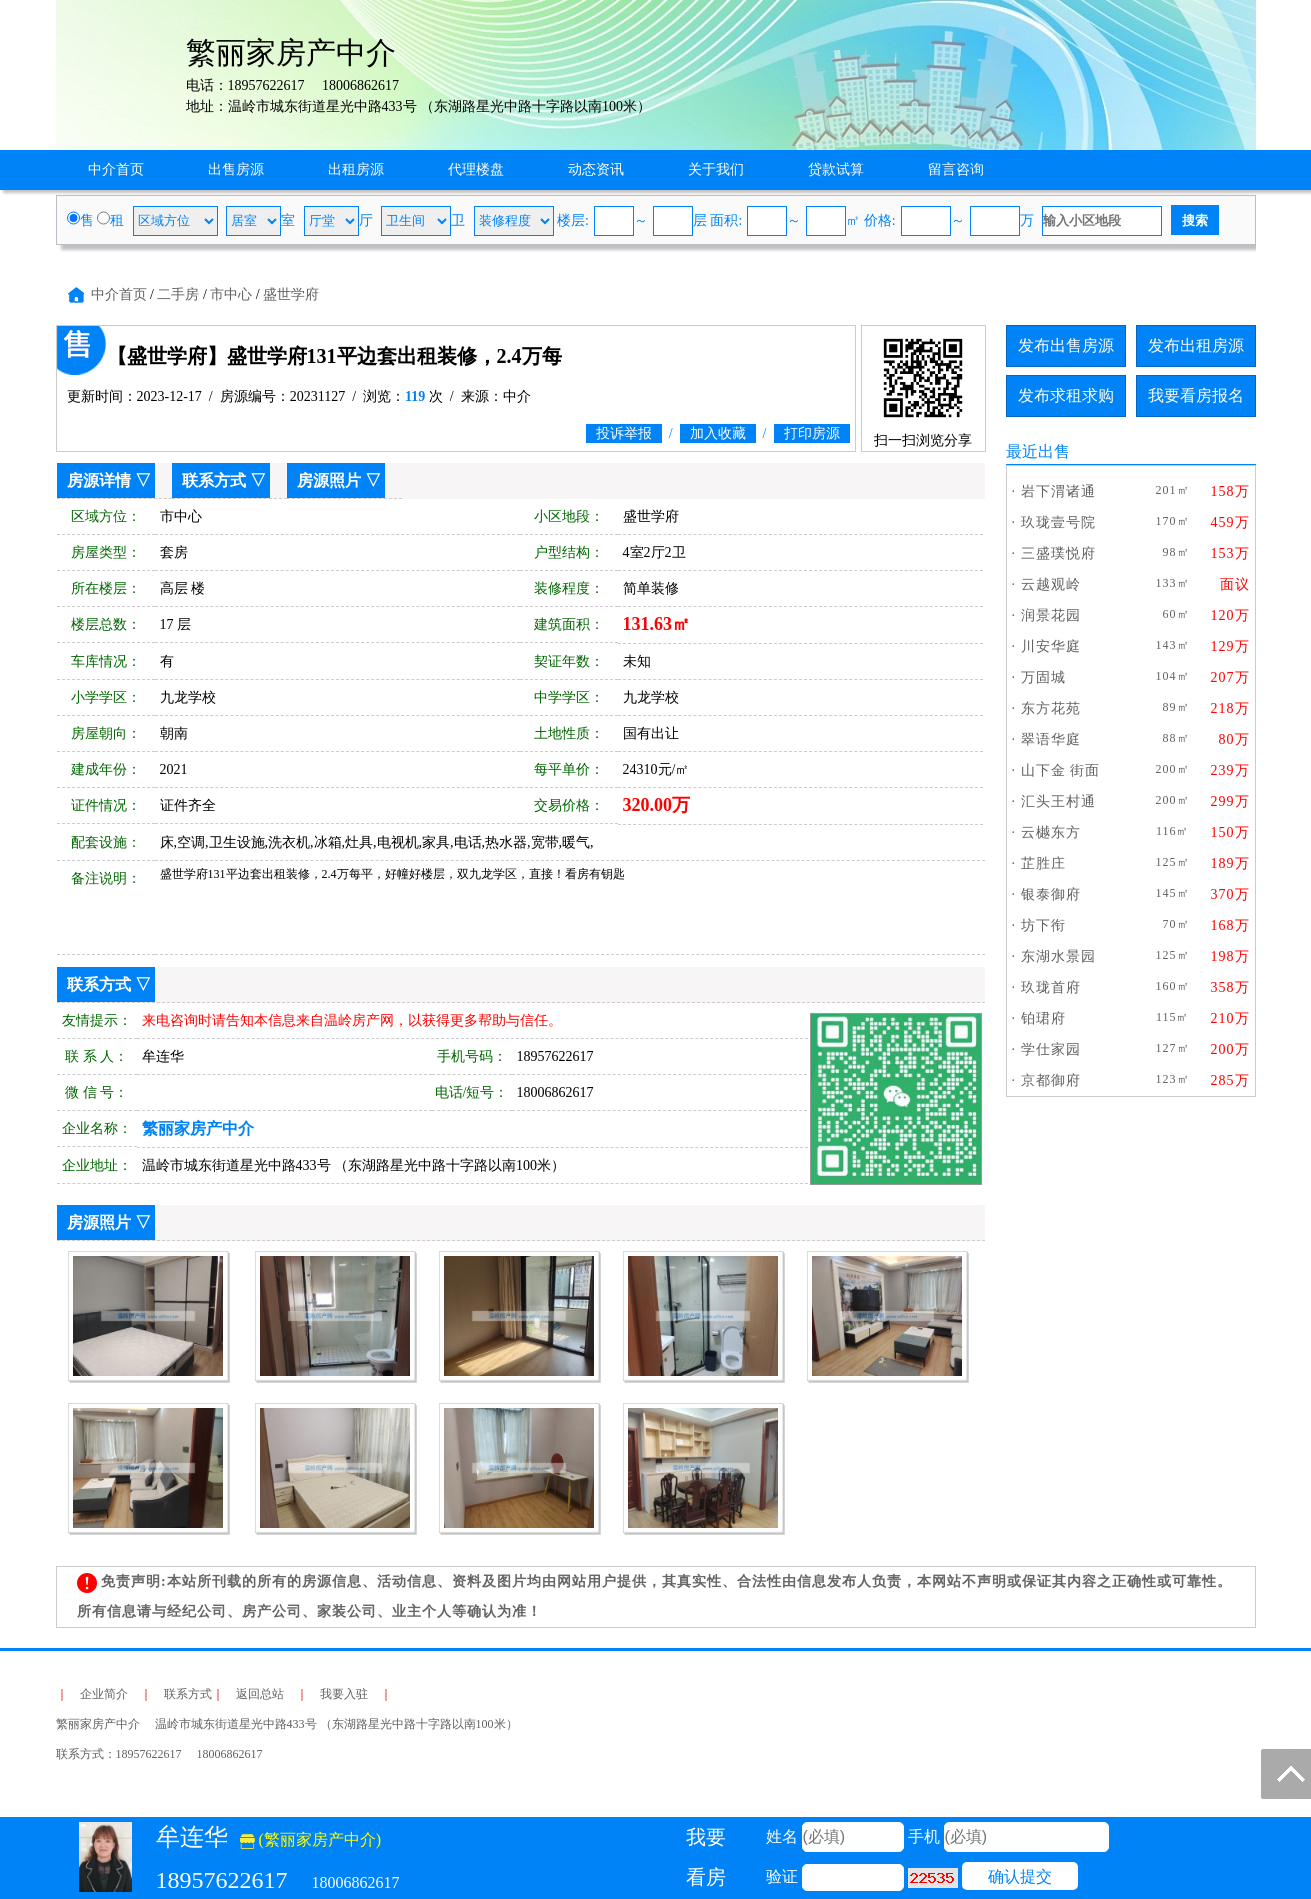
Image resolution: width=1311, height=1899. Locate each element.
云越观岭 (1051, 584)
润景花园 (1051, 615)
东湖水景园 (1058, 956)
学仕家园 (1051, 1049)
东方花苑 (1051, 708)
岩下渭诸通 (1058, 491)
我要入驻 (344, 1694)
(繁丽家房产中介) (311, 1839)
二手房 (178, 294)
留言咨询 (956, 169)
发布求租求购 (1066, 395)
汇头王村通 (1058, 801)
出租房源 (356, 169)
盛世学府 (291, 294)
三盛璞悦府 (1058, 553)
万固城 (1043, 677)
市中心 (231, 294)
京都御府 (1051, 1080)
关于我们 (716, 169)
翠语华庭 (1051, 739)
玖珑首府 (1051, 987)
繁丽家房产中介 (198, 1128)
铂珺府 (1043, 1018)
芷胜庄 (1043, 863)
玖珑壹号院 (1058, 522)
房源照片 (329, 480)
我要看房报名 (1196, 395)
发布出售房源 (1066, 345)
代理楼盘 (476, 169)
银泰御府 (1051, 894)
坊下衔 (1043, 925)
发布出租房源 (1196, 345)
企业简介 (104, 1694)
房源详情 (99, 480)
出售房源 (236, 169)
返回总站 (260, 1694)
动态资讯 (596, 169)
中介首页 (116, 169)
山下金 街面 (1061, 770)
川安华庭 (1051, 646)
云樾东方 (1051, 832)
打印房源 (812, 433)
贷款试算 (836, 169)
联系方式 (214, 480)
